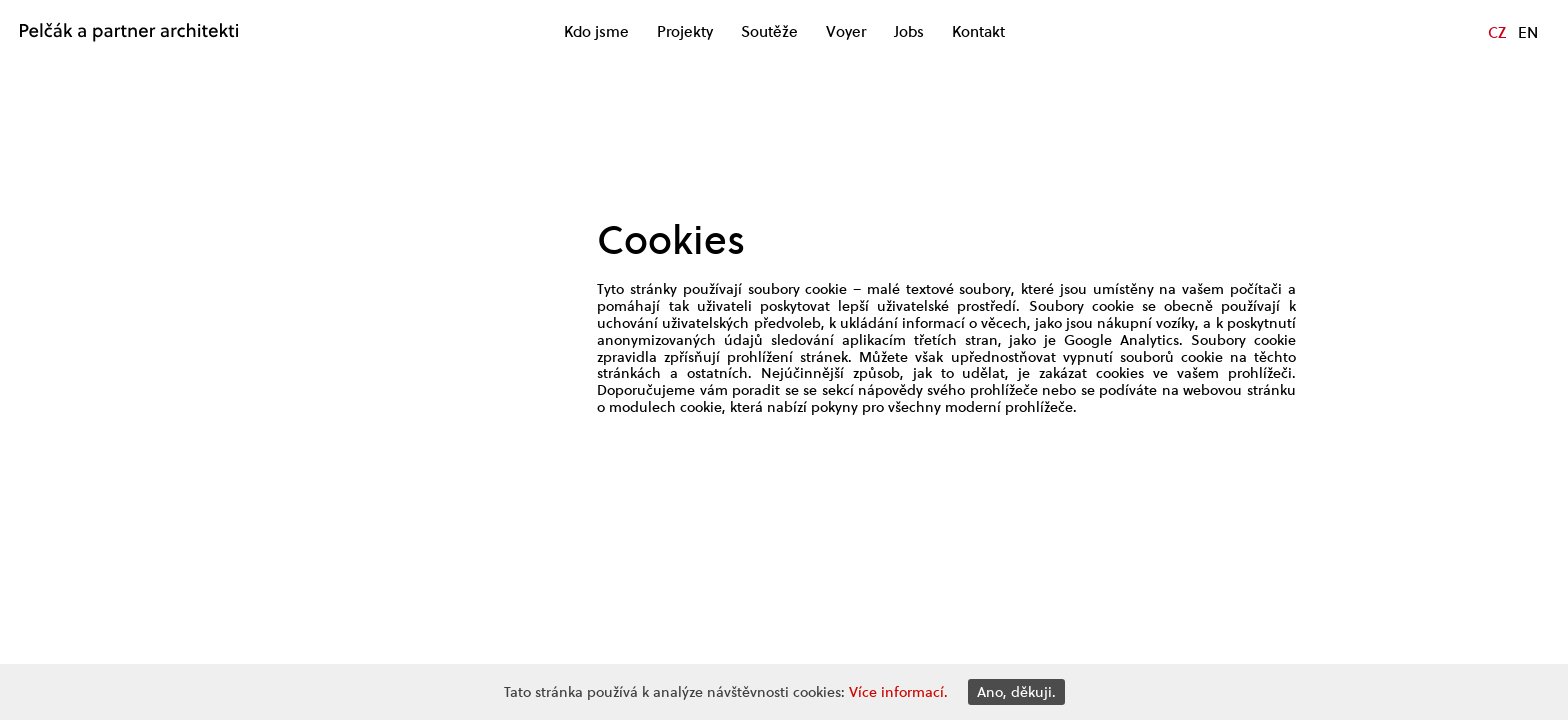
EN (1528, 32)
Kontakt (978, 32)
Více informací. (898, 692)
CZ (1497, 32)
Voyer (846, 32)
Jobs (909, 32)
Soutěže (769, 32)
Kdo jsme (596, 32)
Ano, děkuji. (1016, 692)
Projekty (685, 32)
